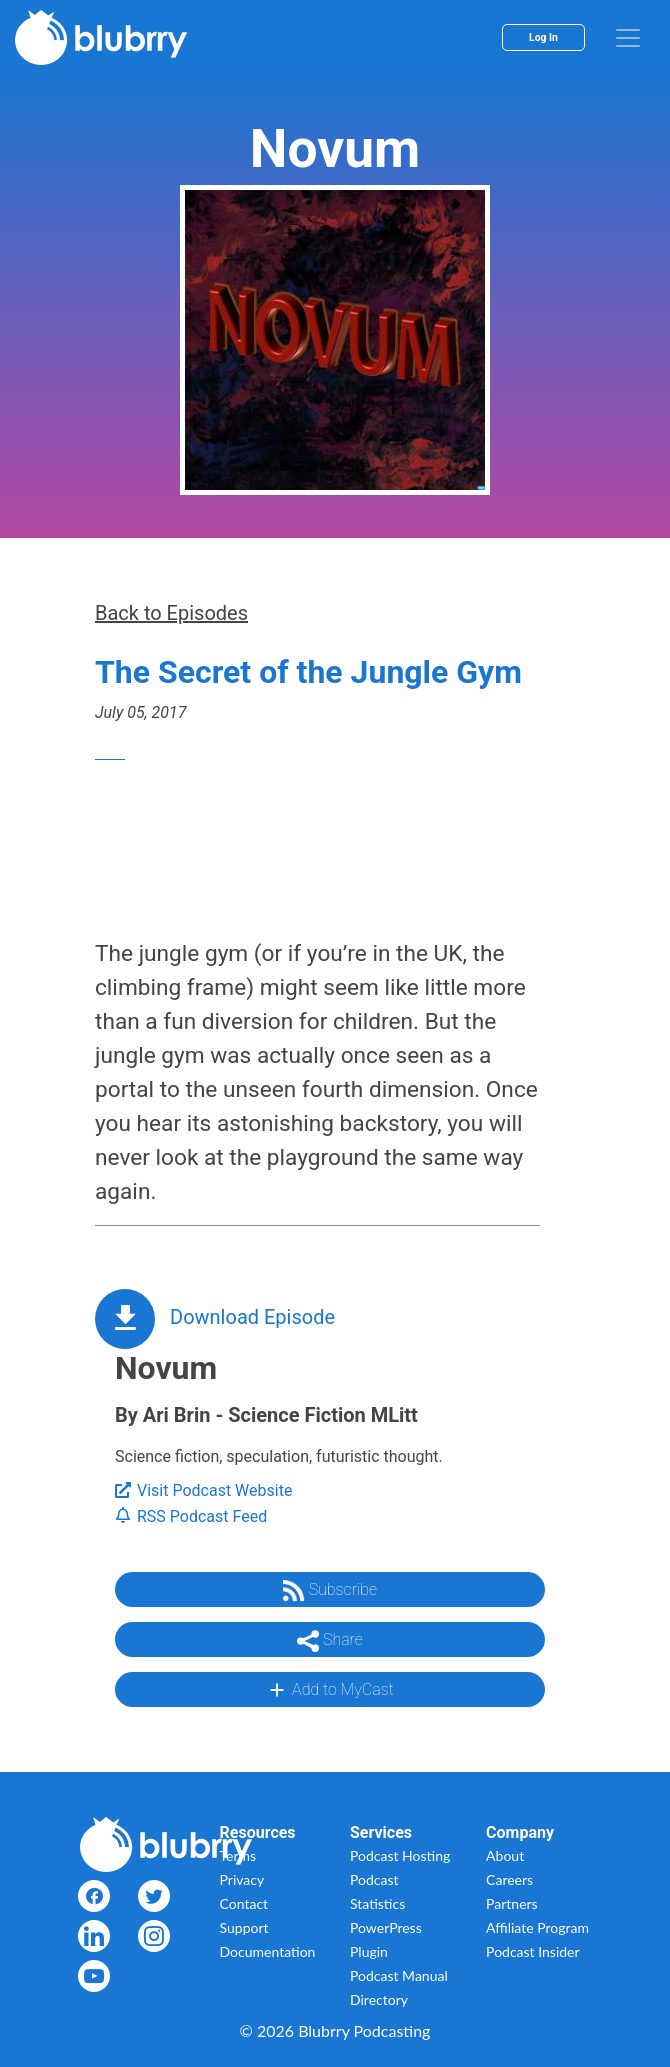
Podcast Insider (533, 1951)
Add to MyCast (329, 1690)
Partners (512, 1903)
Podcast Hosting (400, 1855)
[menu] (628, 38)
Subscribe (330, 1591)
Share (330, 1641)
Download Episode (252, 1317)
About (505, 1855)
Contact (244, 1903)
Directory (379, 1999)
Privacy (242, 1879)
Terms (238, 1855)
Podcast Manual (399, 1975)
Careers (509, 1879)
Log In (543, 37)
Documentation (268, 1951)
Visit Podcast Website (203, 1490)
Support (244, 1927)
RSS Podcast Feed (191, 1516)
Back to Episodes (171, 613)
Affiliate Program (537, 1927)
